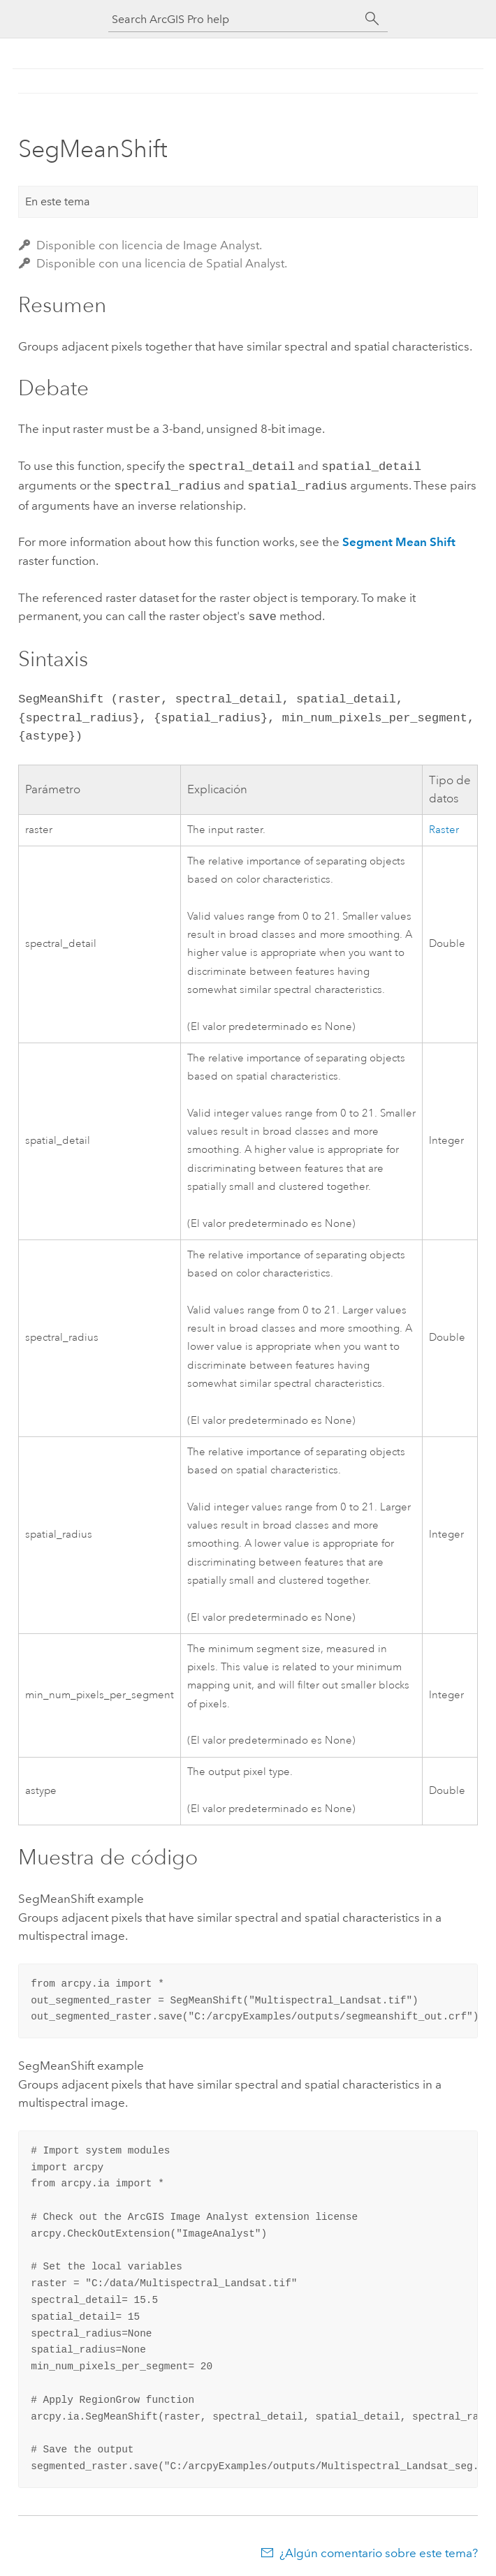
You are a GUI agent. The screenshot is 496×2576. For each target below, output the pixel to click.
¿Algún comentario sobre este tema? (378, 2549)
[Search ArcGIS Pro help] (234, 19)
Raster (444, 825)
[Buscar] (372, 19)
